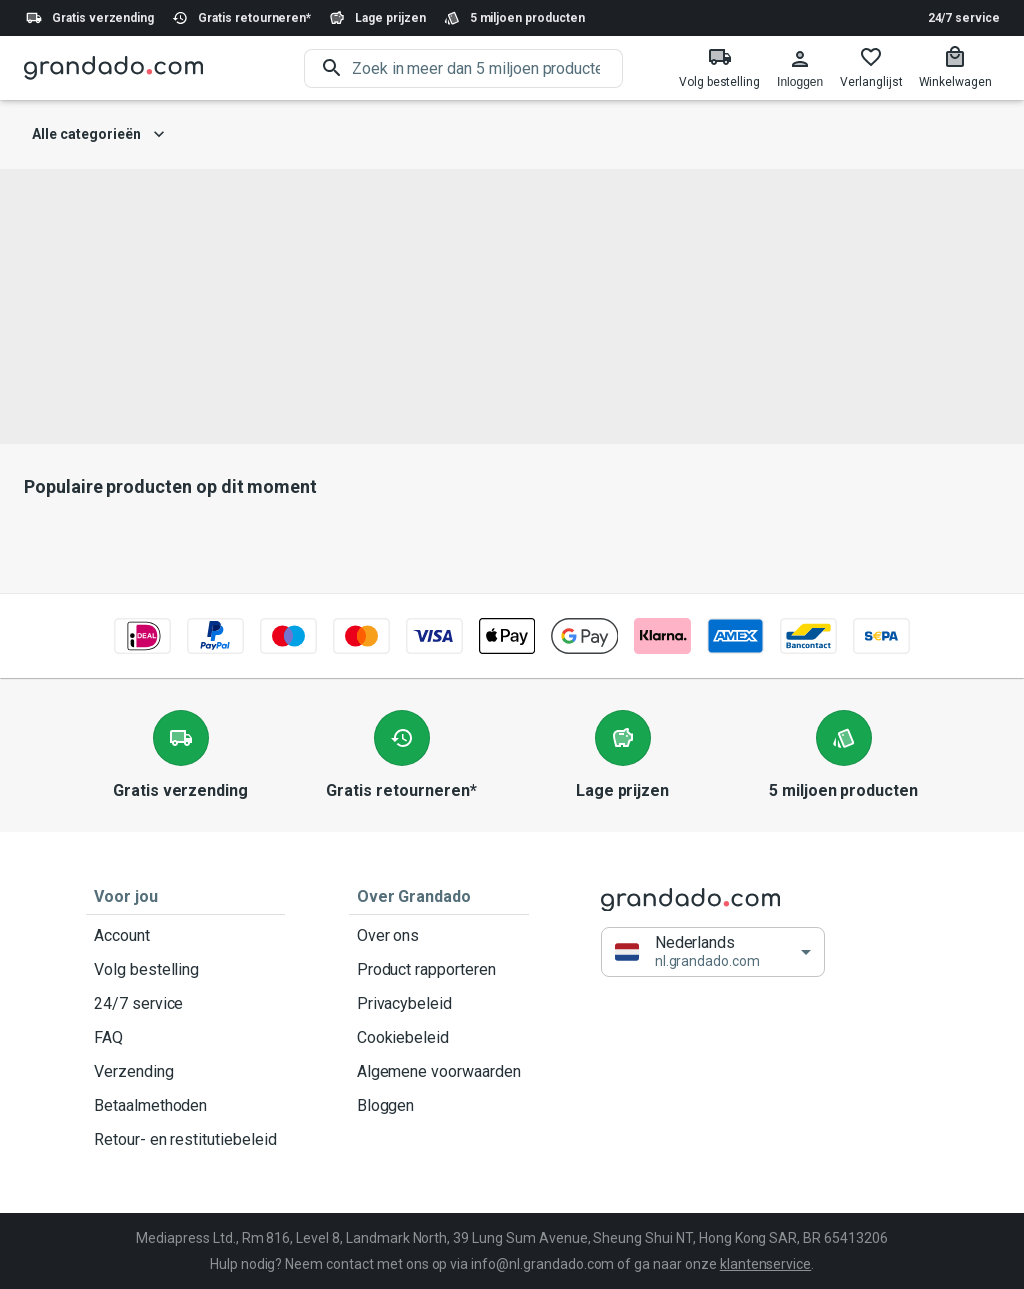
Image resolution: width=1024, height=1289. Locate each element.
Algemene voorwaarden (439, 1072)
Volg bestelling (185, 970)
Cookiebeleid (439, 1038)
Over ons (439, 936)
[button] (713, 952)
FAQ (185, 1038)
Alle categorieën (98, 134)
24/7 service (964, 18)
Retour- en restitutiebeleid (185, 1140)
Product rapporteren (439, 970)
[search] (487, 68)
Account (185, 936)
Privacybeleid (439, 1004)
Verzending (185, 1072)
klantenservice (765, 1264)
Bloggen (439, 1106)
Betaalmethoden (185, 1106)
